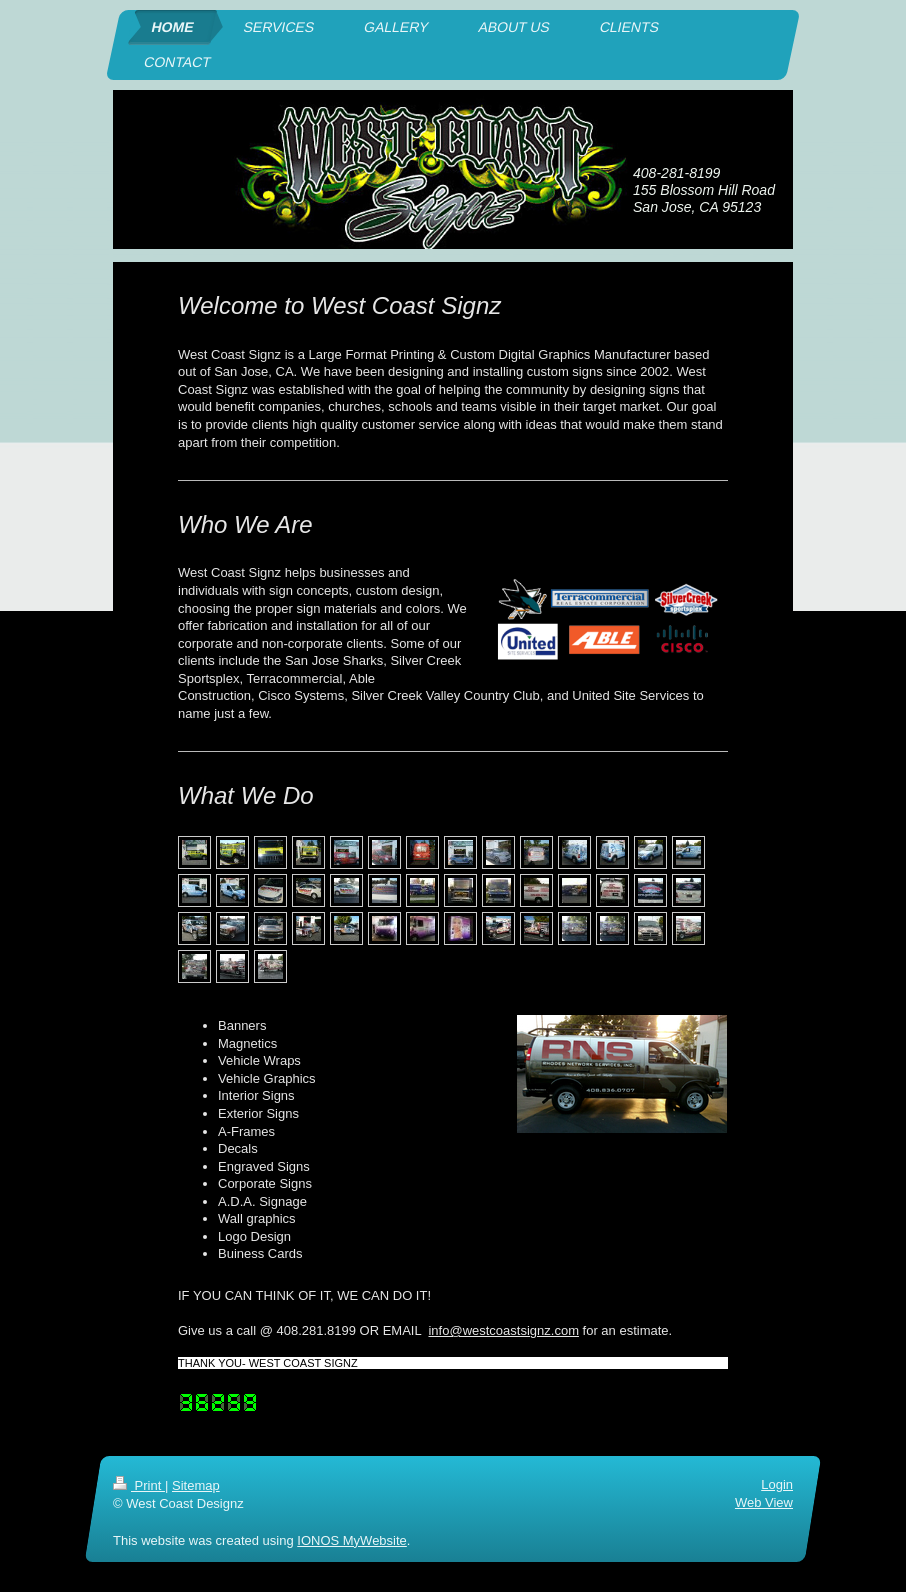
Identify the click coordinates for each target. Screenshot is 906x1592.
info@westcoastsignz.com (503, 1330)
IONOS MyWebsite (352, 1539)
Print (139, 1485)
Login (777, 1484)
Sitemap (196, 1485)
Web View (764, 1502)
